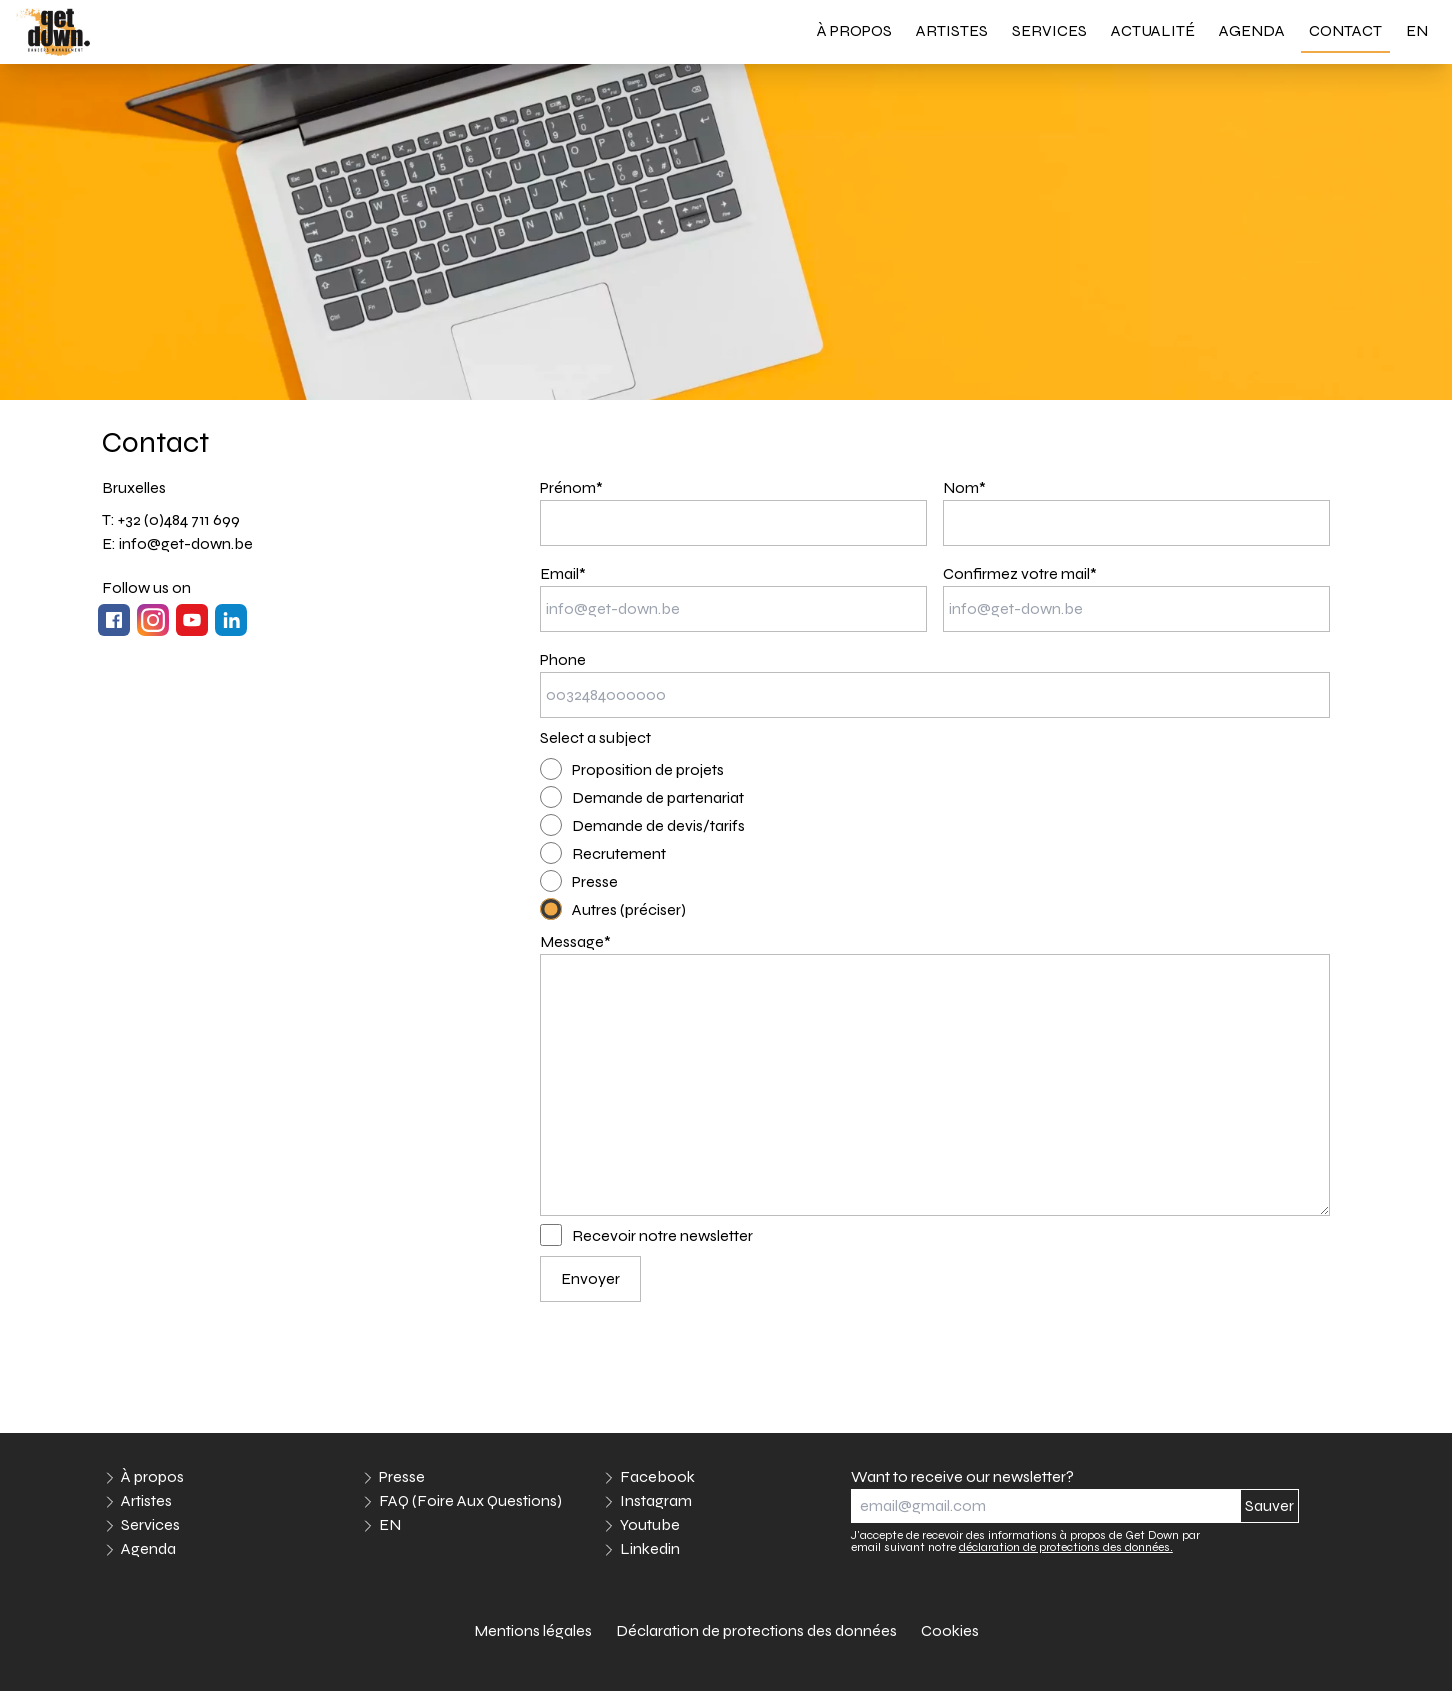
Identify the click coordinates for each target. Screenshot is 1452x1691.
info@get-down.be (186, 543)
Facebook (657, 1476)
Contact (1345, 30)
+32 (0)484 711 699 (179, 519)
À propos (854, 30)
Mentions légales (533, 1630)
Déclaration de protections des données (756, 1630)
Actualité (1153, 30)
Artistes (952, 30)
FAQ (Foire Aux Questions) (470, 1500)
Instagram (656, 1500)
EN (1417, 30)
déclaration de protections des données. (1066, 1547)
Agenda (1252, 30)
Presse (402, 1476)
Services (1049, 30)
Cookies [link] (950, 1630)
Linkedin (650, 1548)
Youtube (650, 1524)
